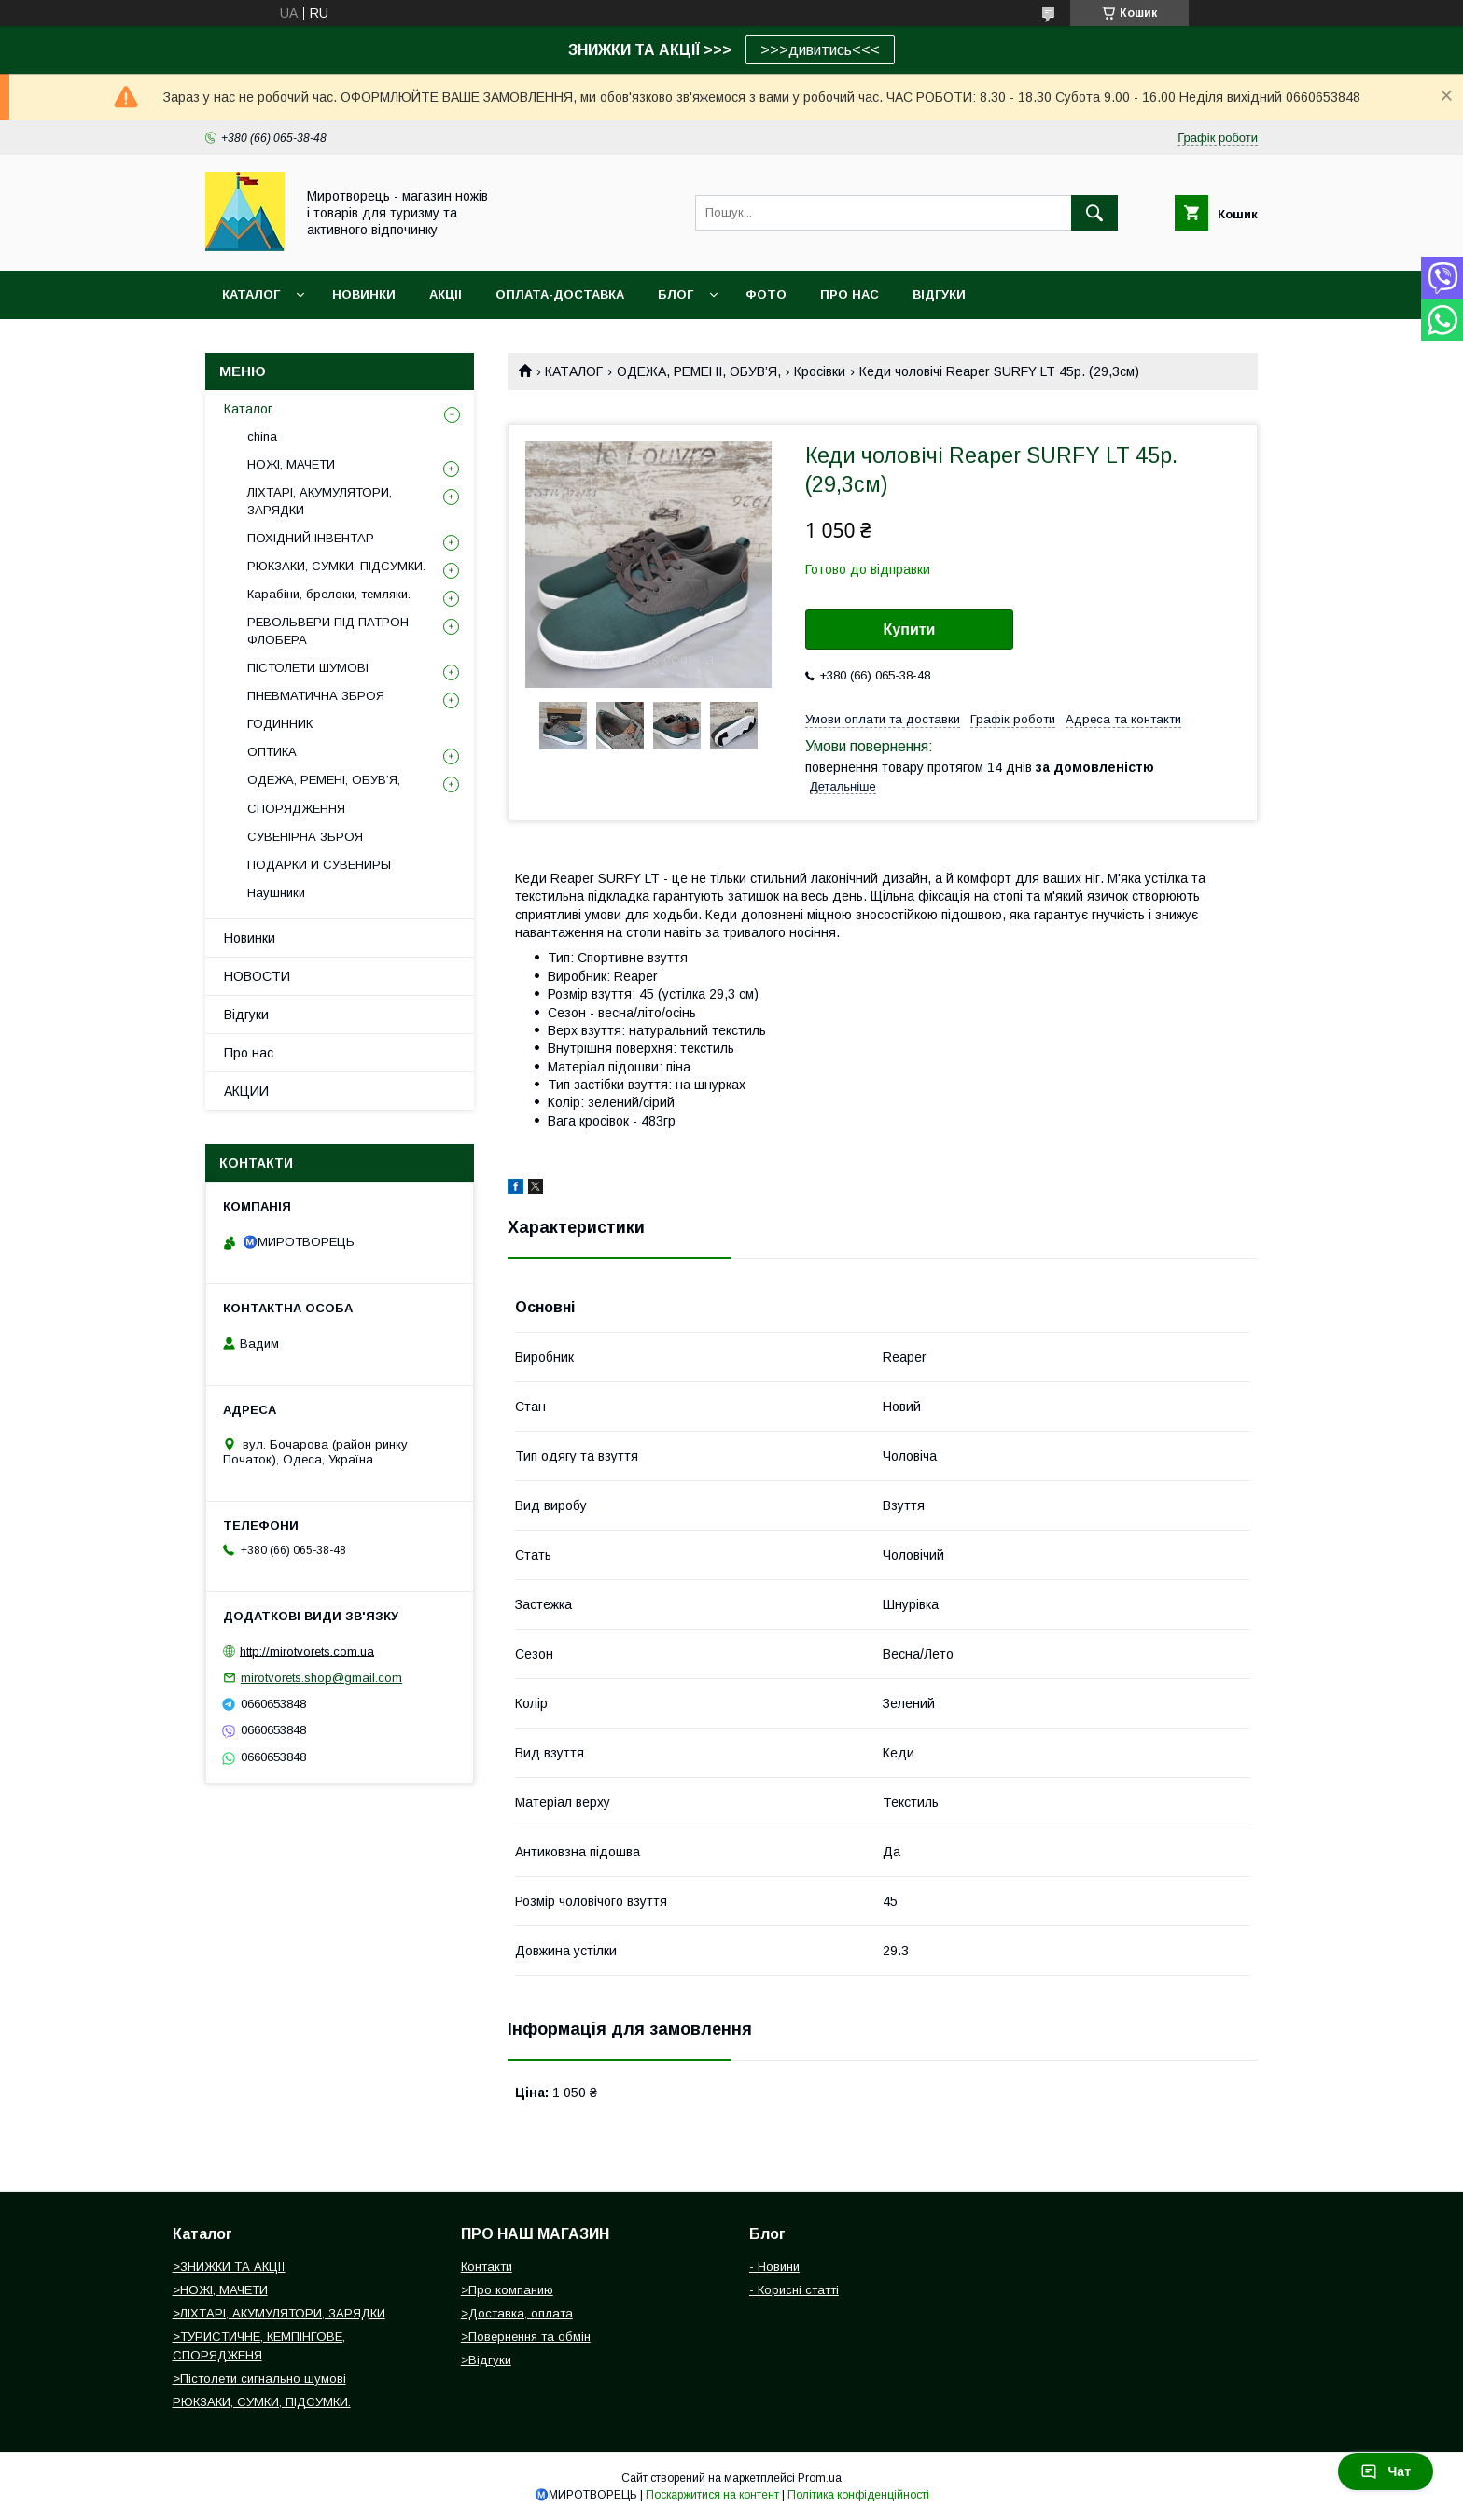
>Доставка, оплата (517, 2313)
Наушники (276, 893)
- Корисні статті (794, 2290)
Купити (910, 629)
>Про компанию (507, 2290)
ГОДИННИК (280, 724)
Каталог (251, 294)
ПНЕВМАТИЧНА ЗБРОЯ (315, 696)
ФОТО (766, 294)
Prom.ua (820, 2478)
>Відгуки (486, 2360)
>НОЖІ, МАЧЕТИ (220, 2290)
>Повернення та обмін (526, 2337)
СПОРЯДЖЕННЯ (296, 809)
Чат (1385, 2471)
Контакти (486, 2267)
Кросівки (819, 371)
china (262, 436)
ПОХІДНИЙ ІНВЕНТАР (310, 538)
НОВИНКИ (364, 294)
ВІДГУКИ (939, 294)
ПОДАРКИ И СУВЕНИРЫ (319, 865)
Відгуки (246, 1014)
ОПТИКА (272, 752)
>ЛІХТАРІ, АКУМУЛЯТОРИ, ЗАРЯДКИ (279, 2313)
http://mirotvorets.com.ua (307, 1651)
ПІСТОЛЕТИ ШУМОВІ (308, 668)
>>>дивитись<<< (820, 50)
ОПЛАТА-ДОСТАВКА (559, 294)
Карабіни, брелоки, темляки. (329, 594)
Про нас (248, 1052)
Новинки (249, 938)
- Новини (774, 2267)
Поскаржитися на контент (712, 2494)
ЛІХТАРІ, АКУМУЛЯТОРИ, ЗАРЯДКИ (319, 500)
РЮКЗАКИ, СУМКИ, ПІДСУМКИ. (336, 566)
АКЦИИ (246, 1091)
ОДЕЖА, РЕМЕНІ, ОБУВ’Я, (699, 371)
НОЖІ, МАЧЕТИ (291, 464)
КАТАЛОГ (574, 371)
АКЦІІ (445, 294)
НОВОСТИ (257, 976)
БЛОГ (675, 294)
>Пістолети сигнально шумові (259, 2379)
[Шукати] (1094, 213)
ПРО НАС (849, 294)
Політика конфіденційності (858, 2494)
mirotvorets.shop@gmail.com (321, 1678)
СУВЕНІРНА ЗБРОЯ (305, 837)
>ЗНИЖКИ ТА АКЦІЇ (229, 2267)
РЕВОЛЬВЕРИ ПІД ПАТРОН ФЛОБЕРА (328, 630)
